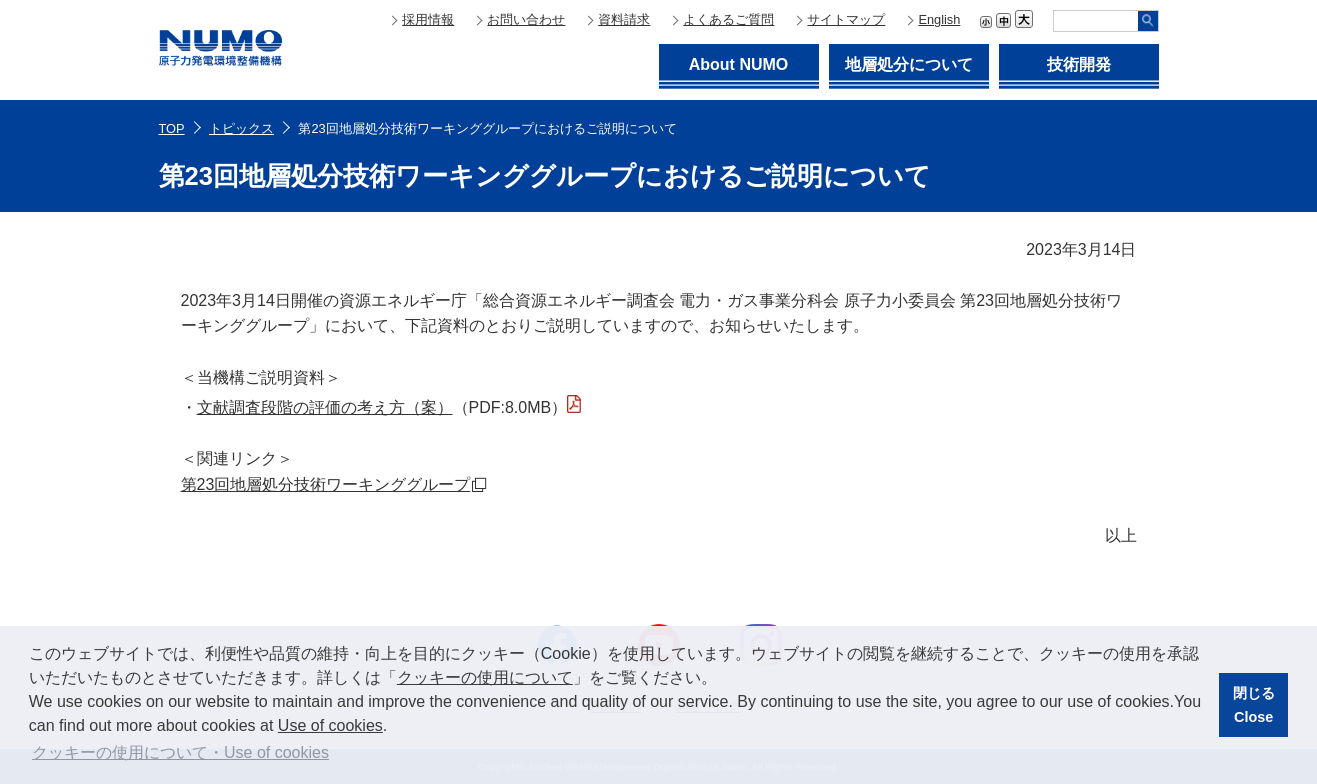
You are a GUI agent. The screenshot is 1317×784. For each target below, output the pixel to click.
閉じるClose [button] (1254, 705)
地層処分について (909, 64)
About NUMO (739, 64)
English (939, 19)
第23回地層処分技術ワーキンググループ (326, 484)
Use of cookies (330, 725)
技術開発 (1079, 64)
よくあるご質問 (728, 19)
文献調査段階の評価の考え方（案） (325, 407)
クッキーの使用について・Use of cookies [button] (180, 752)
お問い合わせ (526, 19)
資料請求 (624, 19)
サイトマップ (846, 19)
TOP (172, 128)
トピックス (241, 128)
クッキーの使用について (485, 677)
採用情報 (428, 19)
